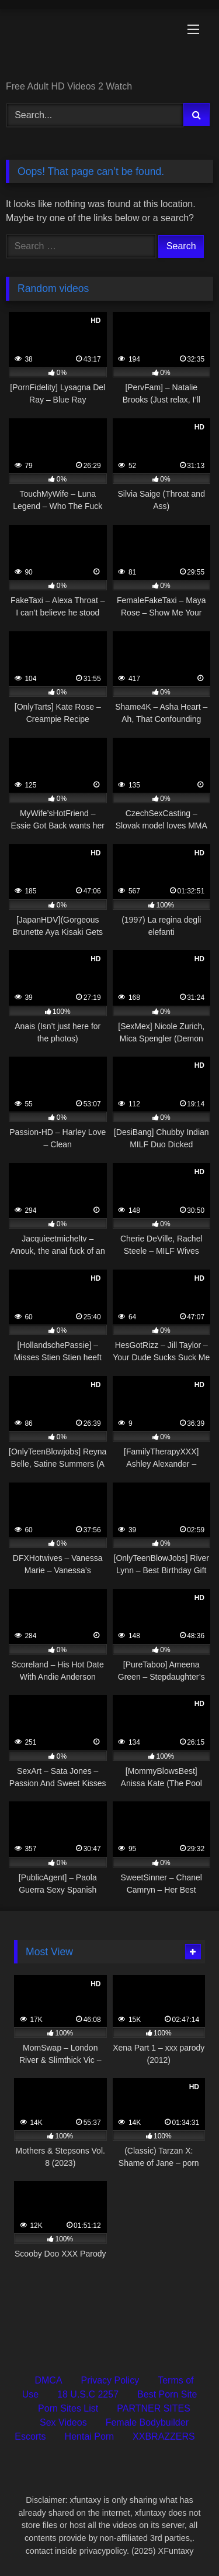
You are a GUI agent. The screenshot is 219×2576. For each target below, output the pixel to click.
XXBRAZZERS (164, 2436)
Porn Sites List (68, 2408)
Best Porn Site (167, 2394)
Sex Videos (63, 2422)
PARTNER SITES (153, 2408)
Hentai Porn (89, 2436)
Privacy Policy (110, 2380)
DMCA (48, 2380)
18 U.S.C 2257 (88, 2394)
